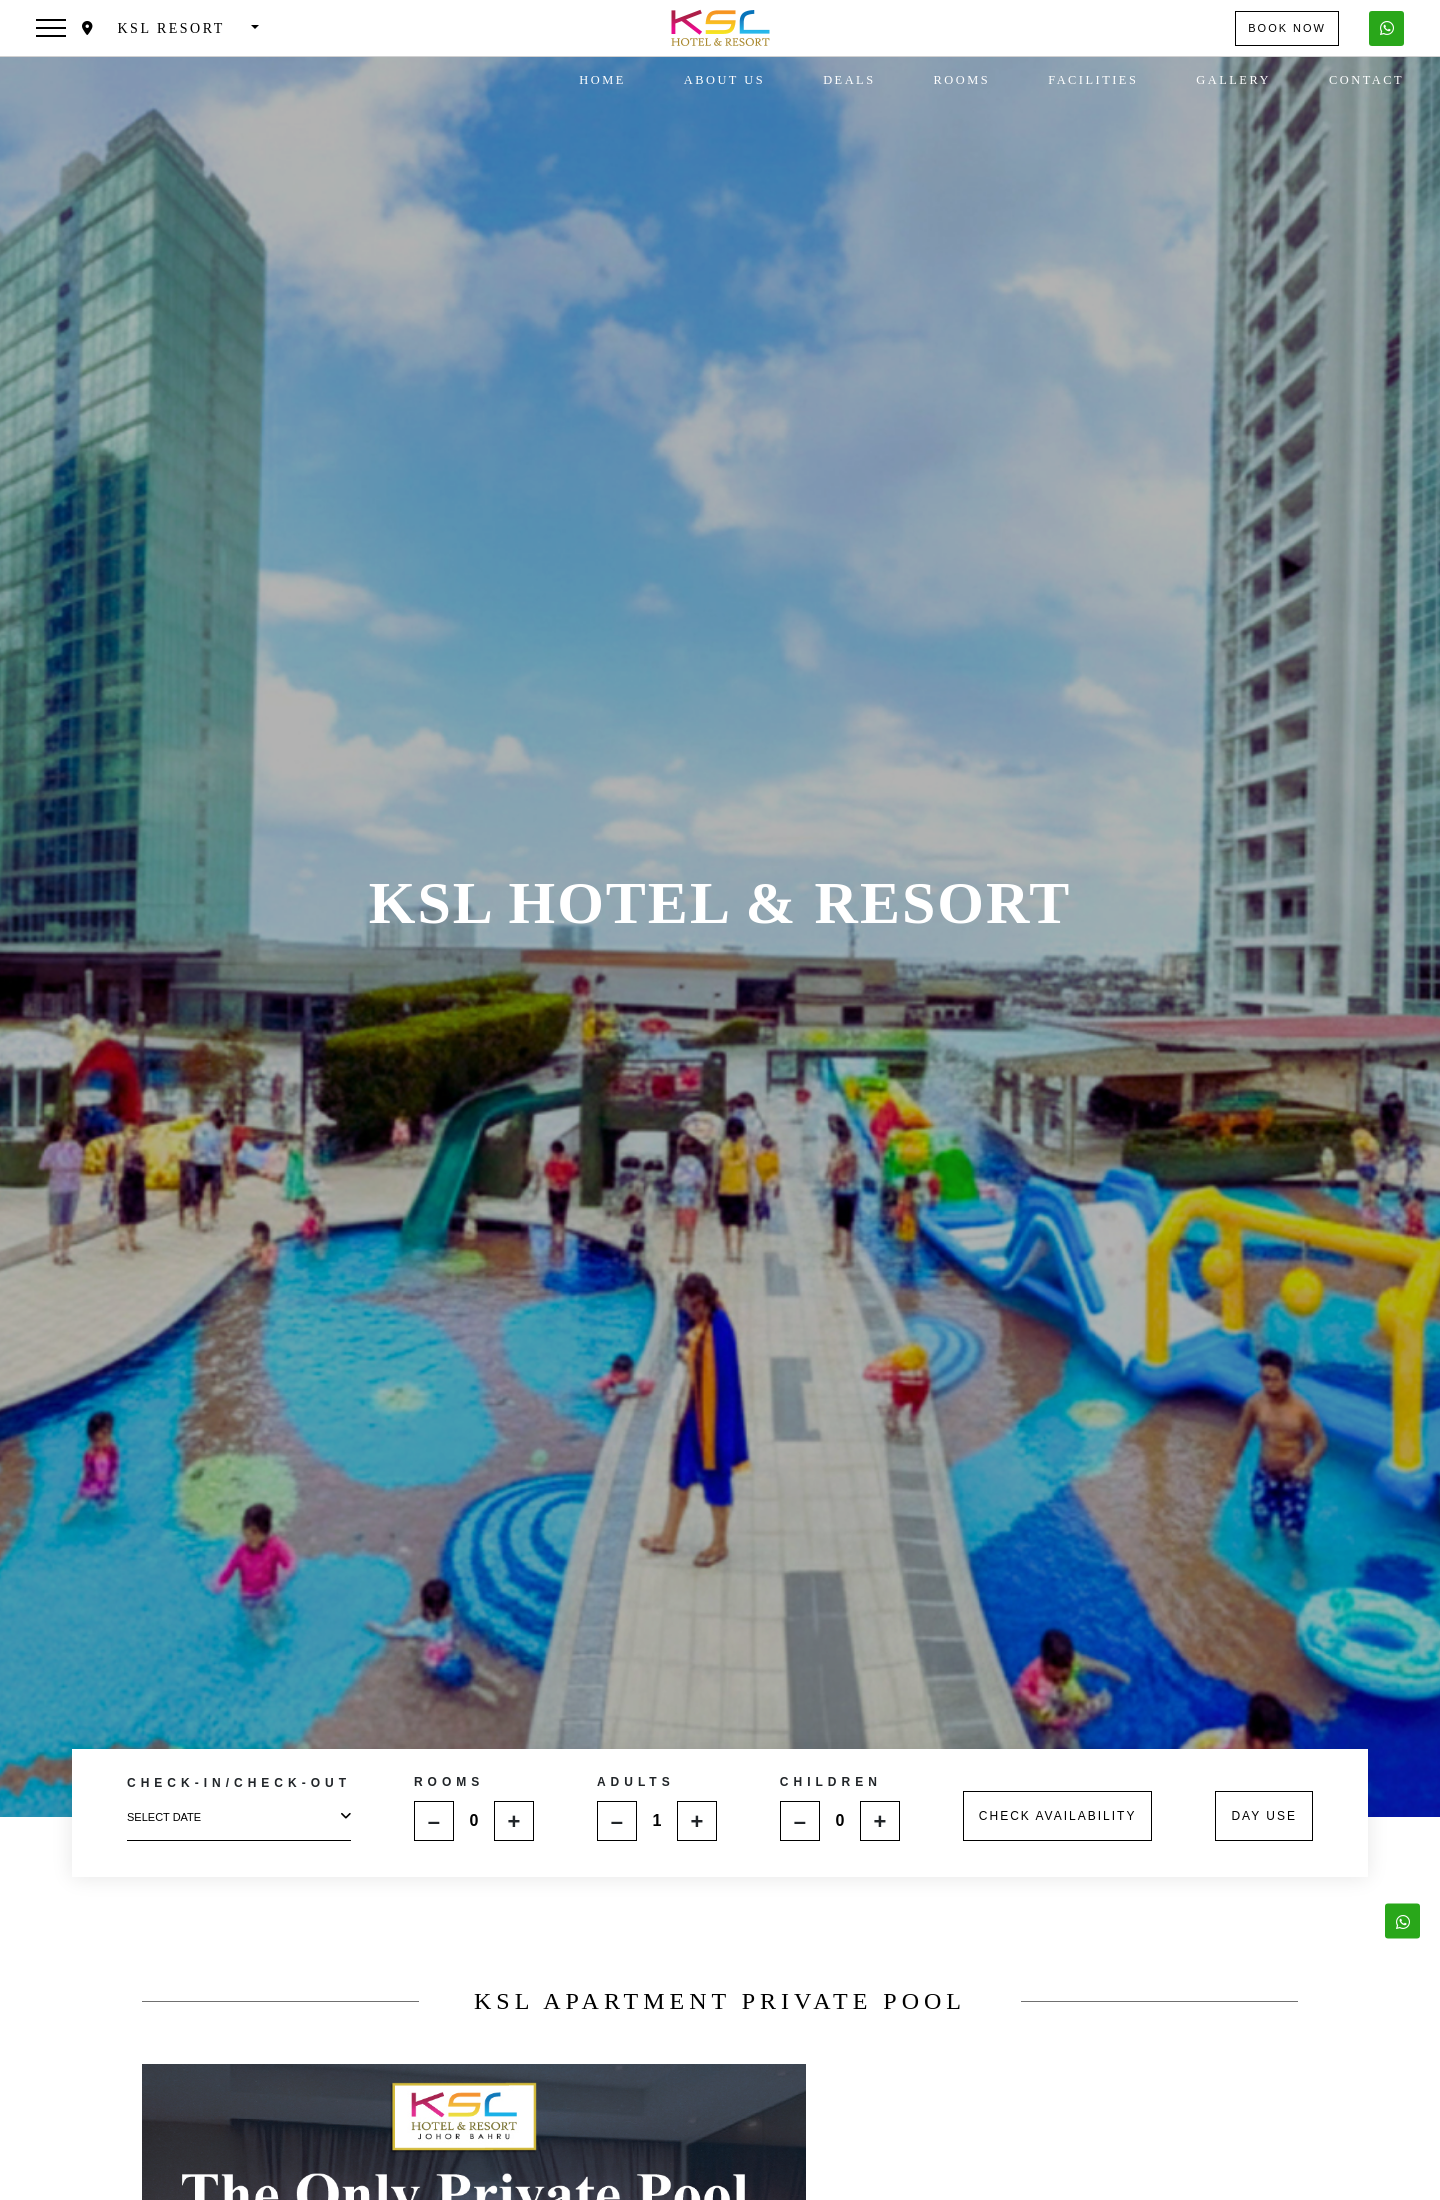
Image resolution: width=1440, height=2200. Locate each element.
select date (239, 1816)
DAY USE (1264, 1816)
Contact (1366, 80)
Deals (849, 80)
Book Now (1287, 28)
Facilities (1093, 80)
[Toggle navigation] (51, 28)
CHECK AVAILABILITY (1058, 1816)
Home (602, 80)
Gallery (1233, 80)
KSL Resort (156, 28)
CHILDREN (831, 1782)
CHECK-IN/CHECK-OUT (239, 1783)
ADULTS (636, 1782)
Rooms (962, 80)
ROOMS (449, 1782)
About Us (724, 80)
